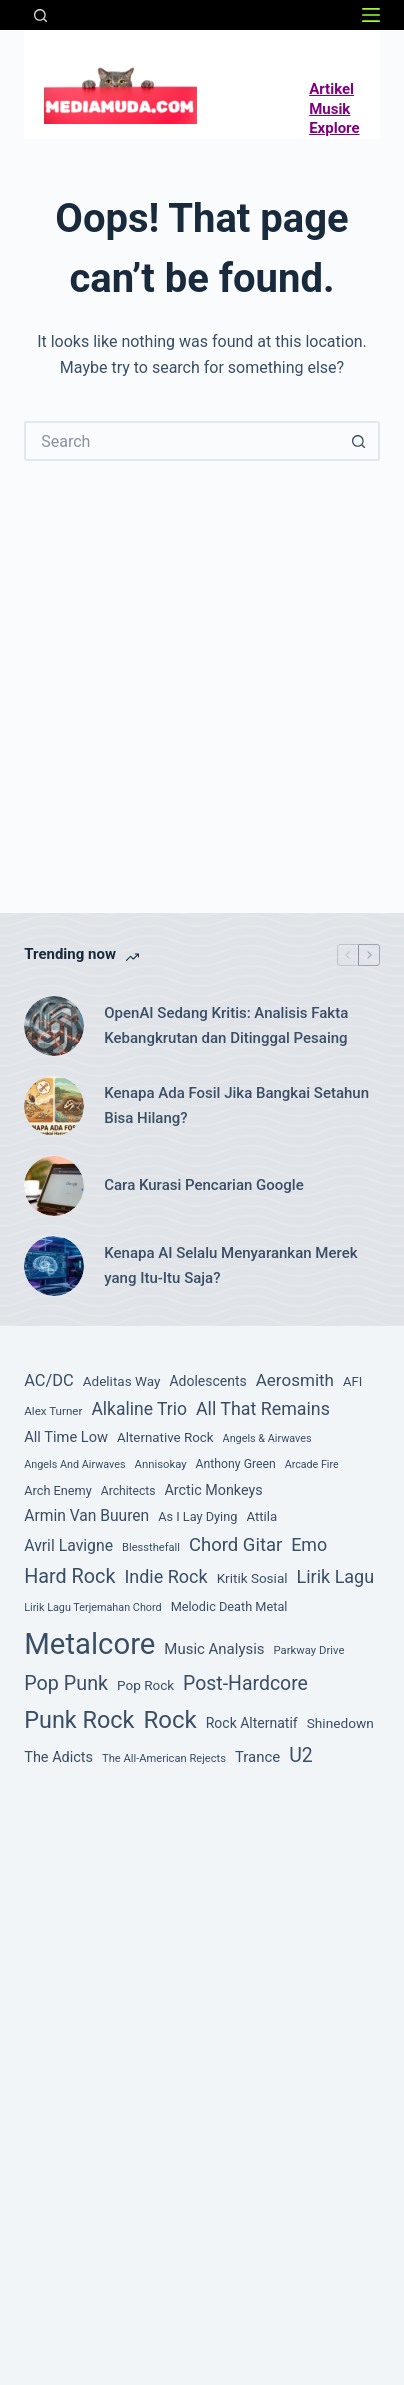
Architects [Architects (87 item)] (128, 1491)
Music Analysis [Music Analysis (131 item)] (214, 1649)
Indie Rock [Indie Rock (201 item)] (165, 1576)
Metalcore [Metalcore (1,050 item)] (89, 1644)
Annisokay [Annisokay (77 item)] (161, 1464)
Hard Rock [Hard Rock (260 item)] (69, 1576)
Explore (334, 128)
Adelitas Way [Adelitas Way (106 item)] (122, 1381)
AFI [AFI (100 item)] (352, 1381)
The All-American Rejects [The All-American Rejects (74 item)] (164, 1758)
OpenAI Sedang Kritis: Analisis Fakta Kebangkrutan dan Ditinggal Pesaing (226, 1025)
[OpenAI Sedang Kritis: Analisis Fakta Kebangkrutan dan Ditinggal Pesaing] (54, 1026)
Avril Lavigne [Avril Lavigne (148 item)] (68, 1545)
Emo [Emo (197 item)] (309, 1544)
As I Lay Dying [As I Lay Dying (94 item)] (197, 1516)
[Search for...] (182, 441)
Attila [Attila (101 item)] (261, 1516)
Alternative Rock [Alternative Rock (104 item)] (165, 1437)
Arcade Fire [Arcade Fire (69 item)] (312, 1464)
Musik (329, 109)
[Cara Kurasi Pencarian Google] (54, 1186)
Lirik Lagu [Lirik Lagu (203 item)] (336, 1576)
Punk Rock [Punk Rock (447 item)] (79, 1720)
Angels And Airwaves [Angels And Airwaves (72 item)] (74, 1464)
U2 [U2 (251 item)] (301, 1755)
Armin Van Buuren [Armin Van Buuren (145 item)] (86, 1516)
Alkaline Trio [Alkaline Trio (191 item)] (139, 1409)
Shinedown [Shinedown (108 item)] (340, 1723)
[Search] (40, 15)
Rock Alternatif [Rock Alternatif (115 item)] (252, 1723)
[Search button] (360, 441)
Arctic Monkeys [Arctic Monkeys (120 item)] (213, 1490)
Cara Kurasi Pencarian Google (203, 1185)
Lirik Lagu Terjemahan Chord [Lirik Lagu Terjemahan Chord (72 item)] (92, 1607)
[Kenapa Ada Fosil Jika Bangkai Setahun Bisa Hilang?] (54, 1106)
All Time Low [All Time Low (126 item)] (66, 1437)
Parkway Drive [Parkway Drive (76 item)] (309, 1650)
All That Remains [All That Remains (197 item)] (263, 1408)
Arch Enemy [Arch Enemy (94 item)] (58, 1490)
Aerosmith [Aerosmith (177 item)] (295, 1380)
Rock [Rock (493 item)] (169, 1720)
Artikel (331, 89)
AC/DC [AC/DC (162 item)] (49, 1380)
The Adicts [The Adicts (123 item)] (58, 1757)
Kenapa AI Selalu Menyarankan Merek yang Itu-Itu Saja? (230, 1265)
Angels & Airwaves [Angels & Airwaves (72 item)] (267, 1438)
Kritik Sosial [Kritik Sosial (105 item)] (252, 1578)
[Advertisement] (202, 662)
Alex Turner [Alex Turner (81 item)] (53, 1411)
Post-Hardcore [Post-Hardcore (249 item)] (245, 1683)
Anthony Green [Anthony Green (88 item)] (236, 1464)
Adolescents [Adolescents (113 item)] (207, 1381)
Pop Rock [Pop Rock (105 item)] (145, 1685)
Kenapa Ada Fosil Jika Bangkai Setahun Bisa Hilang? (236, 1105)
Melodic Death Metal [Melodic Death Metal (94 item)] (229, 1606)
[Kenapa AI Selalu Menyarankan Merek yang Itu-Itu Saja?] (54, 1266)
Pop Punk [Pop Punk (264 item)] (66, 1683)
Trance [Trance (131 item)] (257, 1757)
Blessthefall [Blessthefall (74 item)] (151, 1547)
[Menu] (371, 15)
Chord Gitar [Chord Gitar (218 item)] (235, 1545)
